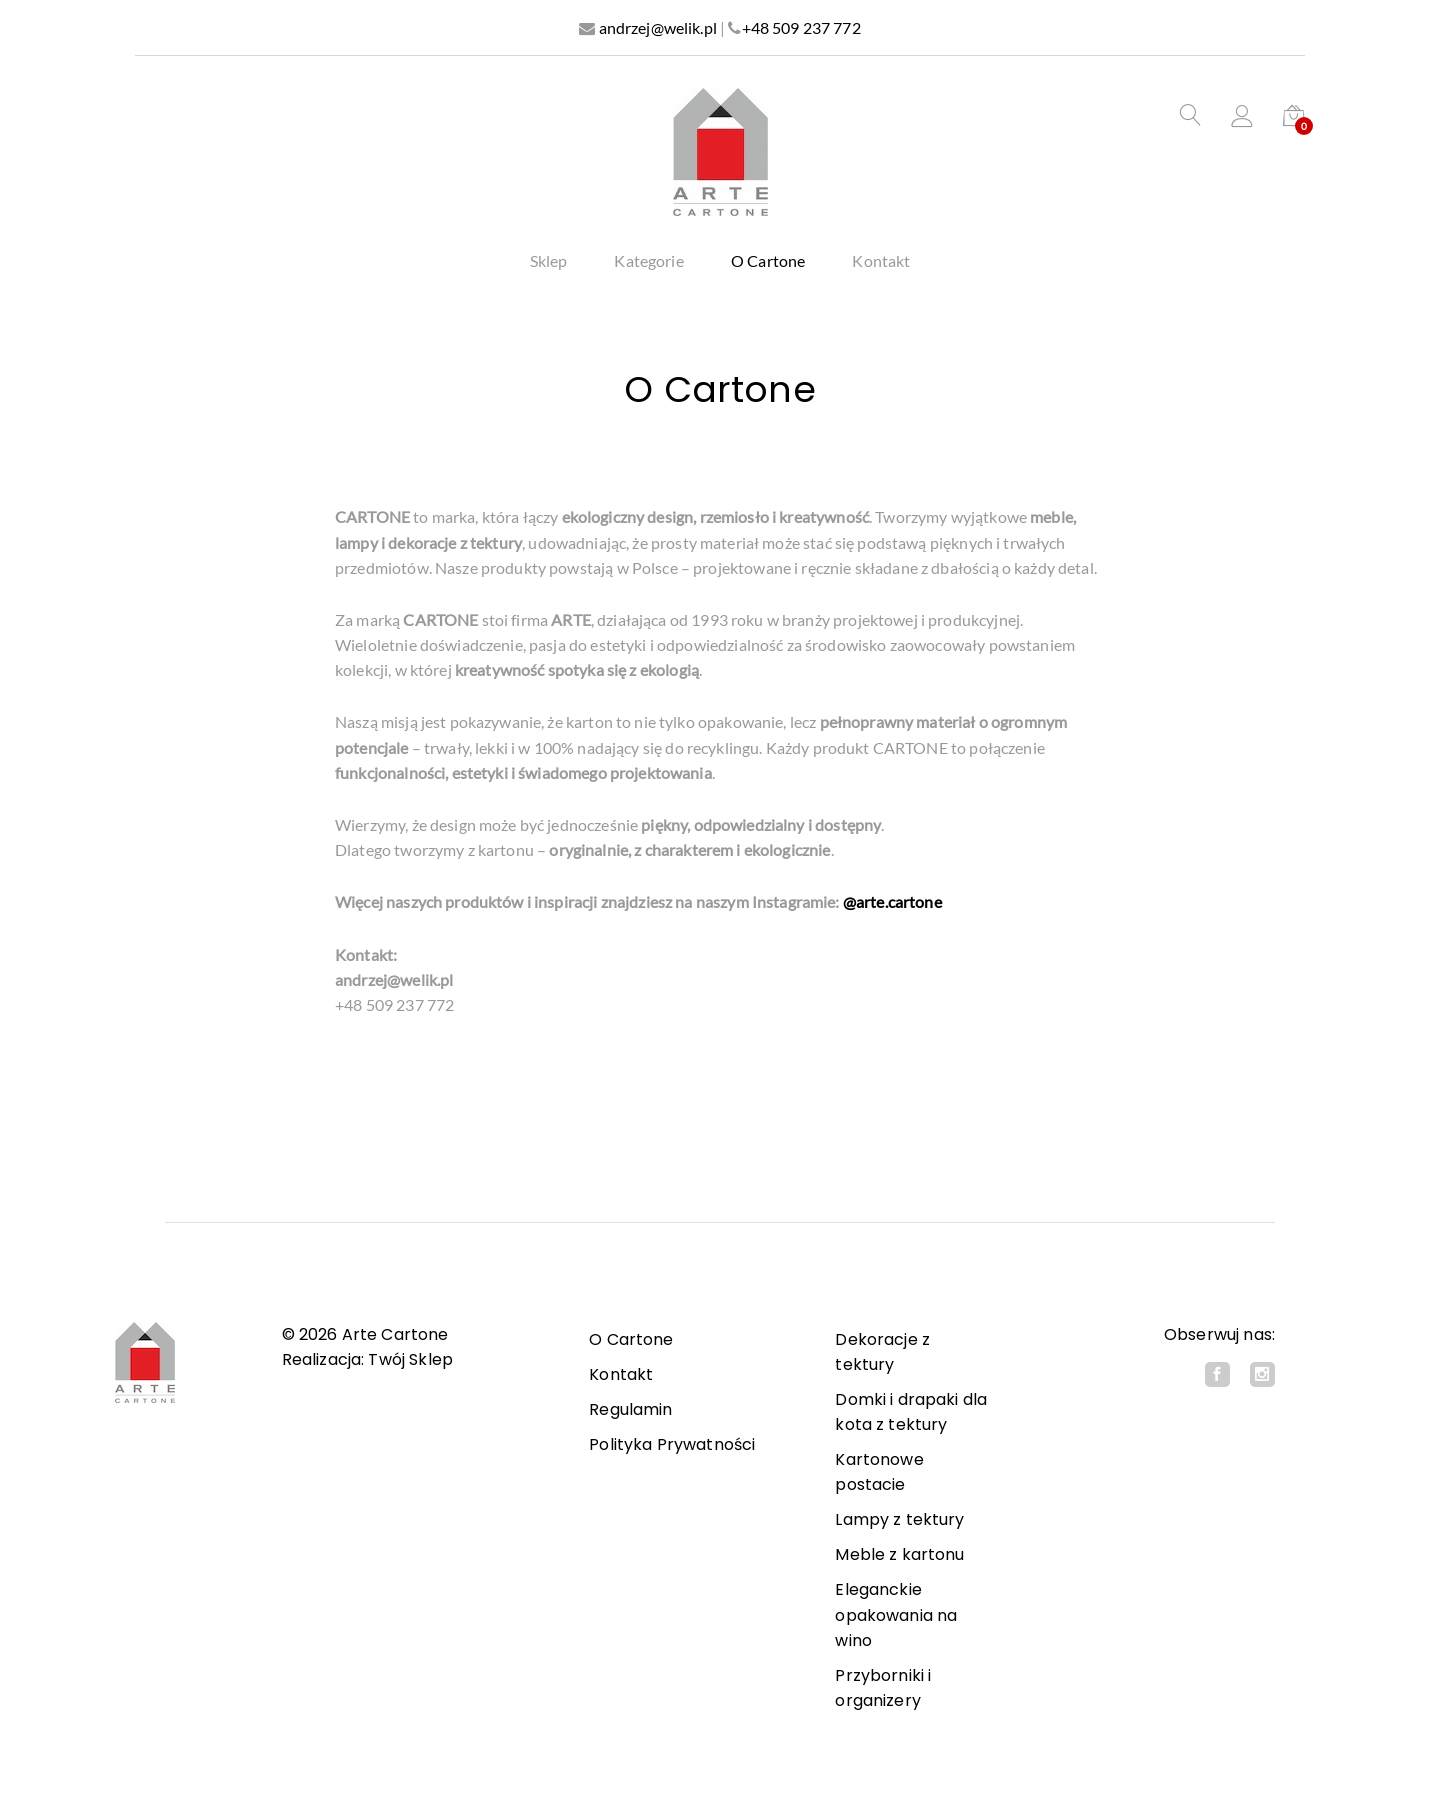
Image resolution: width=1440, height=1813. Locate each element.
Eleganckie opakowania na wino (896, 1614)
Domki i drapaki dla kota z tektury (911, 1412)
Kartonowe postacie (879, 1472)
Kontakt (881, 261)
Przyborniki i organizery (883, 1688)
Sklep (549, 261)
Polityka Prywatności (672, 1444)
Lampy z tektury (899, 1519)
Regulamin (630, 1409)
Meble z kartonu (899, 1554)
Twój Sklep (410, 1359)
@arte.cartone (892, 901)
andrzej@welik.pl (658, 27)
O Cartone (768, 261)
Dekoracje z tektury (882, 1352)
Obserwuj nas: (1219, 1334)
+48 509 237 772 (801, 27)
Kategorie (648, 261)
